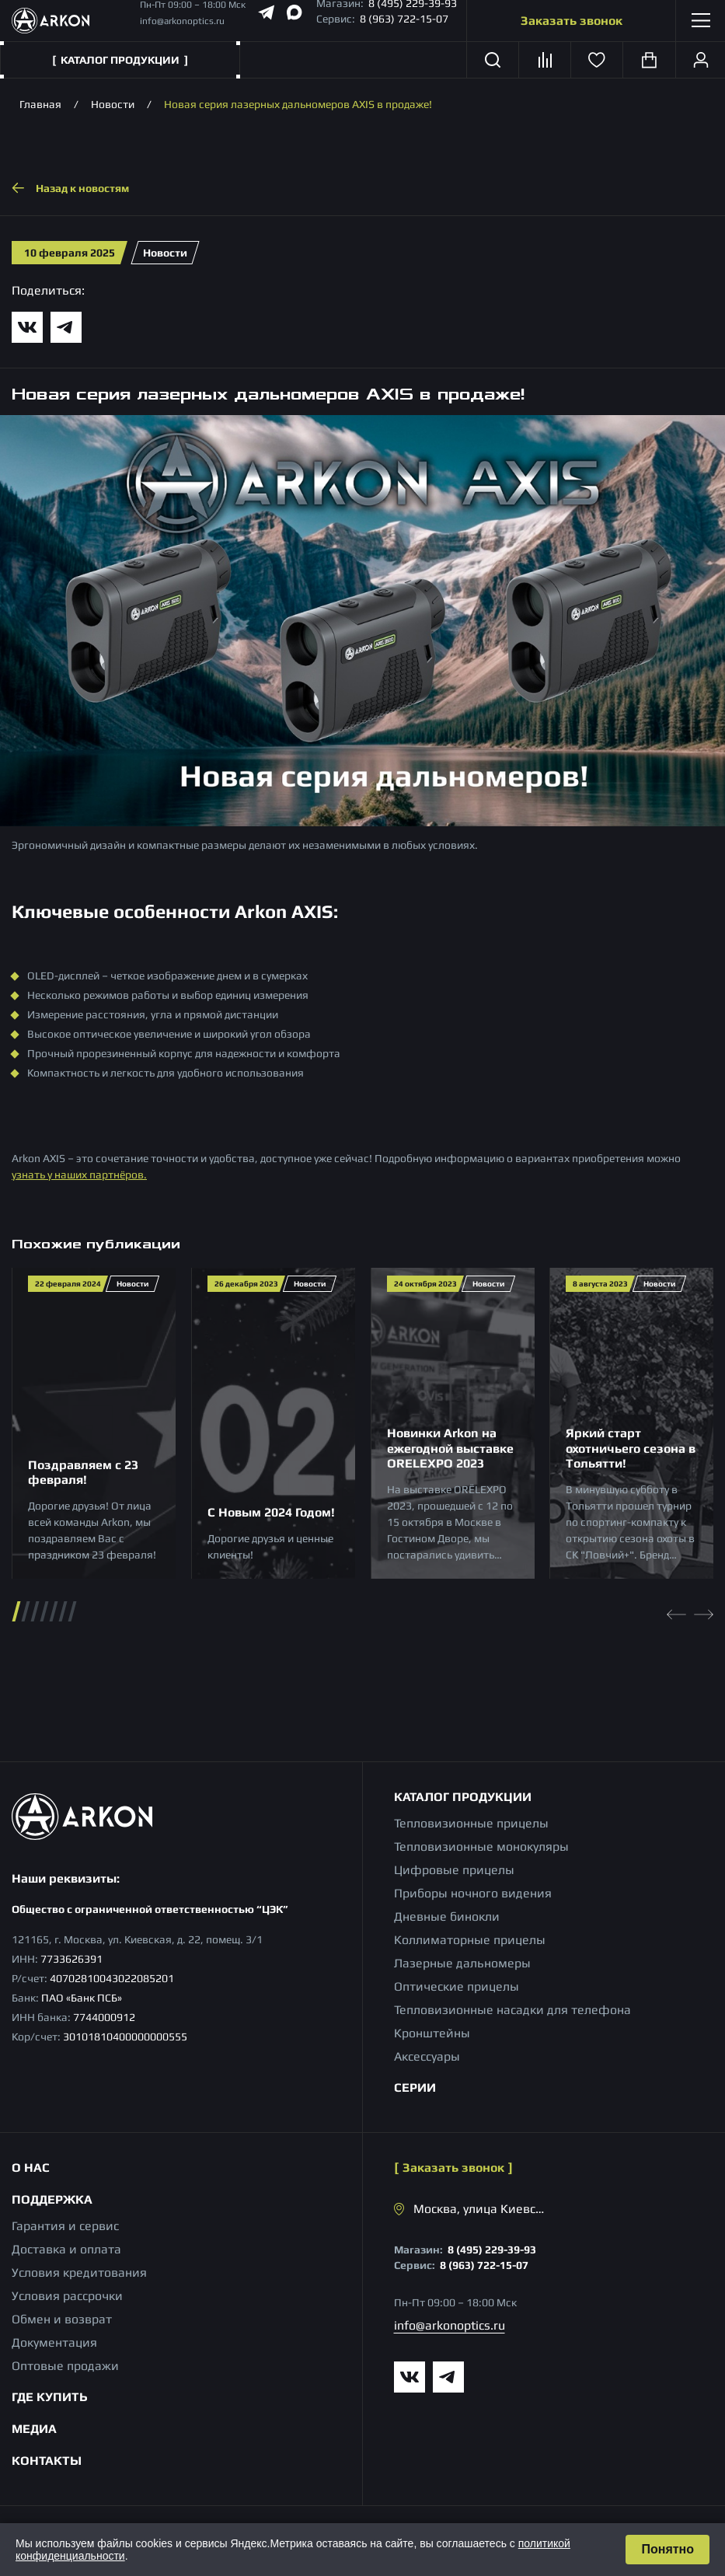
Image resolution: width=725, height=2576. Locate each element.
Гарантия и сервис (65, 2225)
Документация (54, 2342)
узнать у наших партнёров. (79, 1174)
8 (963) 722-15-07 (404, 18)
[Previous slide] (676, 1610)
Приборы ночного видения (473, 1893)
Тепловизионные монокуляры (481, 1846)
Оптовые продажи (65, 2365)
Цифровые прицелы (454, 1869)
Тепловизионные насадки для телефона (512, 2009)
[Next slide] (703, 1610)
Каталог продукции (463, 1796)
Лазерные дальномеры (462, 1963)
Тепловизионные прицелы (471, 1823)
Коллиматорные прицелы (469, 1939)
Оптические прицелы (456, 1986)
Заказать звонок (571, 20)
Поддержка (52, 2199)
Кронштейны (432, 2033)
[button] (16, 1611)
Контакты (47, 2460)
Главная (40, 104)
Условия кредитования (79, 2272)
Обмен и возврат (62, 2319)
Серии (415, 2087)
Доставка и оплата (66, 2249)
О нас (31, 2167)
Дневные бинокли (447, 1916)
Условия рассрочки (67, 2295)
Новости (112, 104)
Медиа (34, 2428)
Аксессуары (427, 2056)
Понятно (667, 2549)
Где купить (50, 2396)
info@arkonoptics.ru (182, 21)
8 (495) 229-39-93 (492, 2249)
